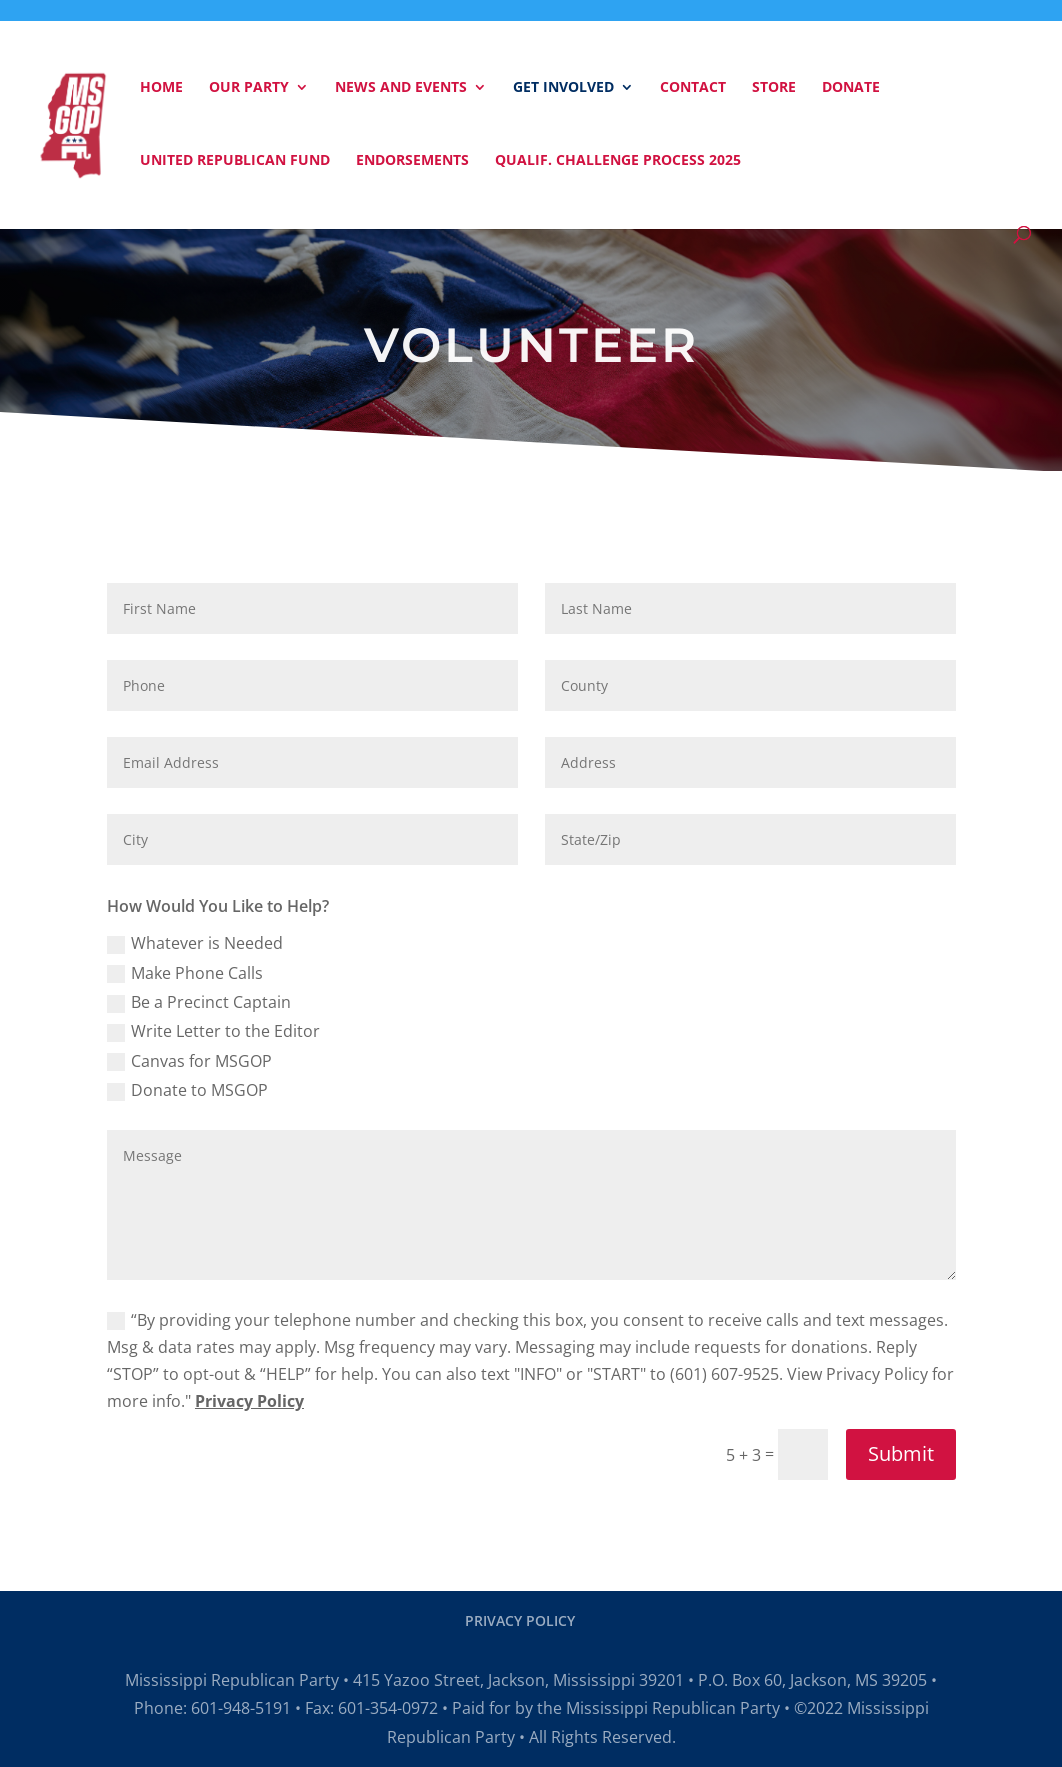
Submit (901, 1453)
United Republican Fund (235, 161)
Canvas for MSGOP (189, 1061)
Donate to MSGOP (187, 1090)
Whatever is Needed (195, 943)
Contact (693, 88)
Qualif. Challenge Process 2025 (618, 161)
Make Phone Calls (185, 973)
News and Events (401, 88)
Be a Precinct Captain (199, 1002)
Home (161, 88)
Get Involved (563, 88)
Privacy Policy (249, 1401)
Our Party (249, 88)
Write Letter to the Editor (213, 1031)
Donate (851, 88)
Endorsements (412, 161)
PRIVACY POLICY (520, 1620)
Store (774, 88)
